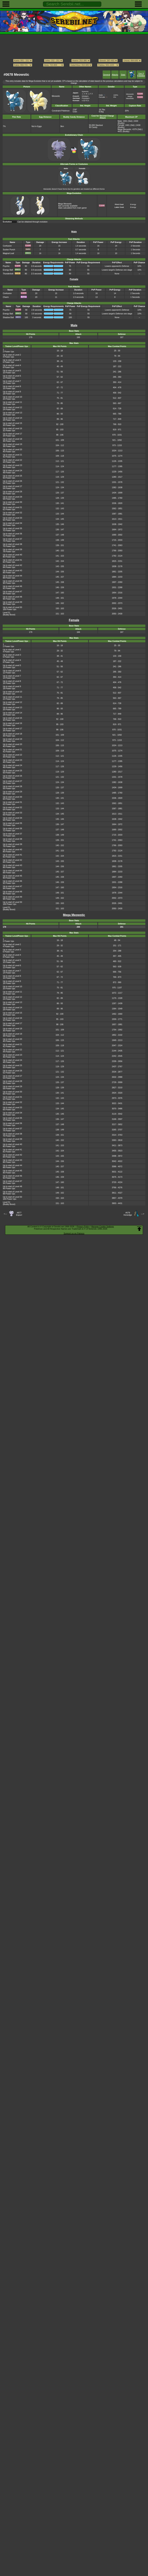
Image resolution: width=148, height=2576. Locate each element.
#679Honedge (128, 1214)
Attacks (115, 75)
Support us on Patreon (74, 1233)
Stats (123, 75)
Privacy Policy (83, 1226)
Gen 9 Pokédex (141, 75)
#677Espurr (19, 1214)
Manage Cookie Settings (102, 1226)
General (106, 75)
